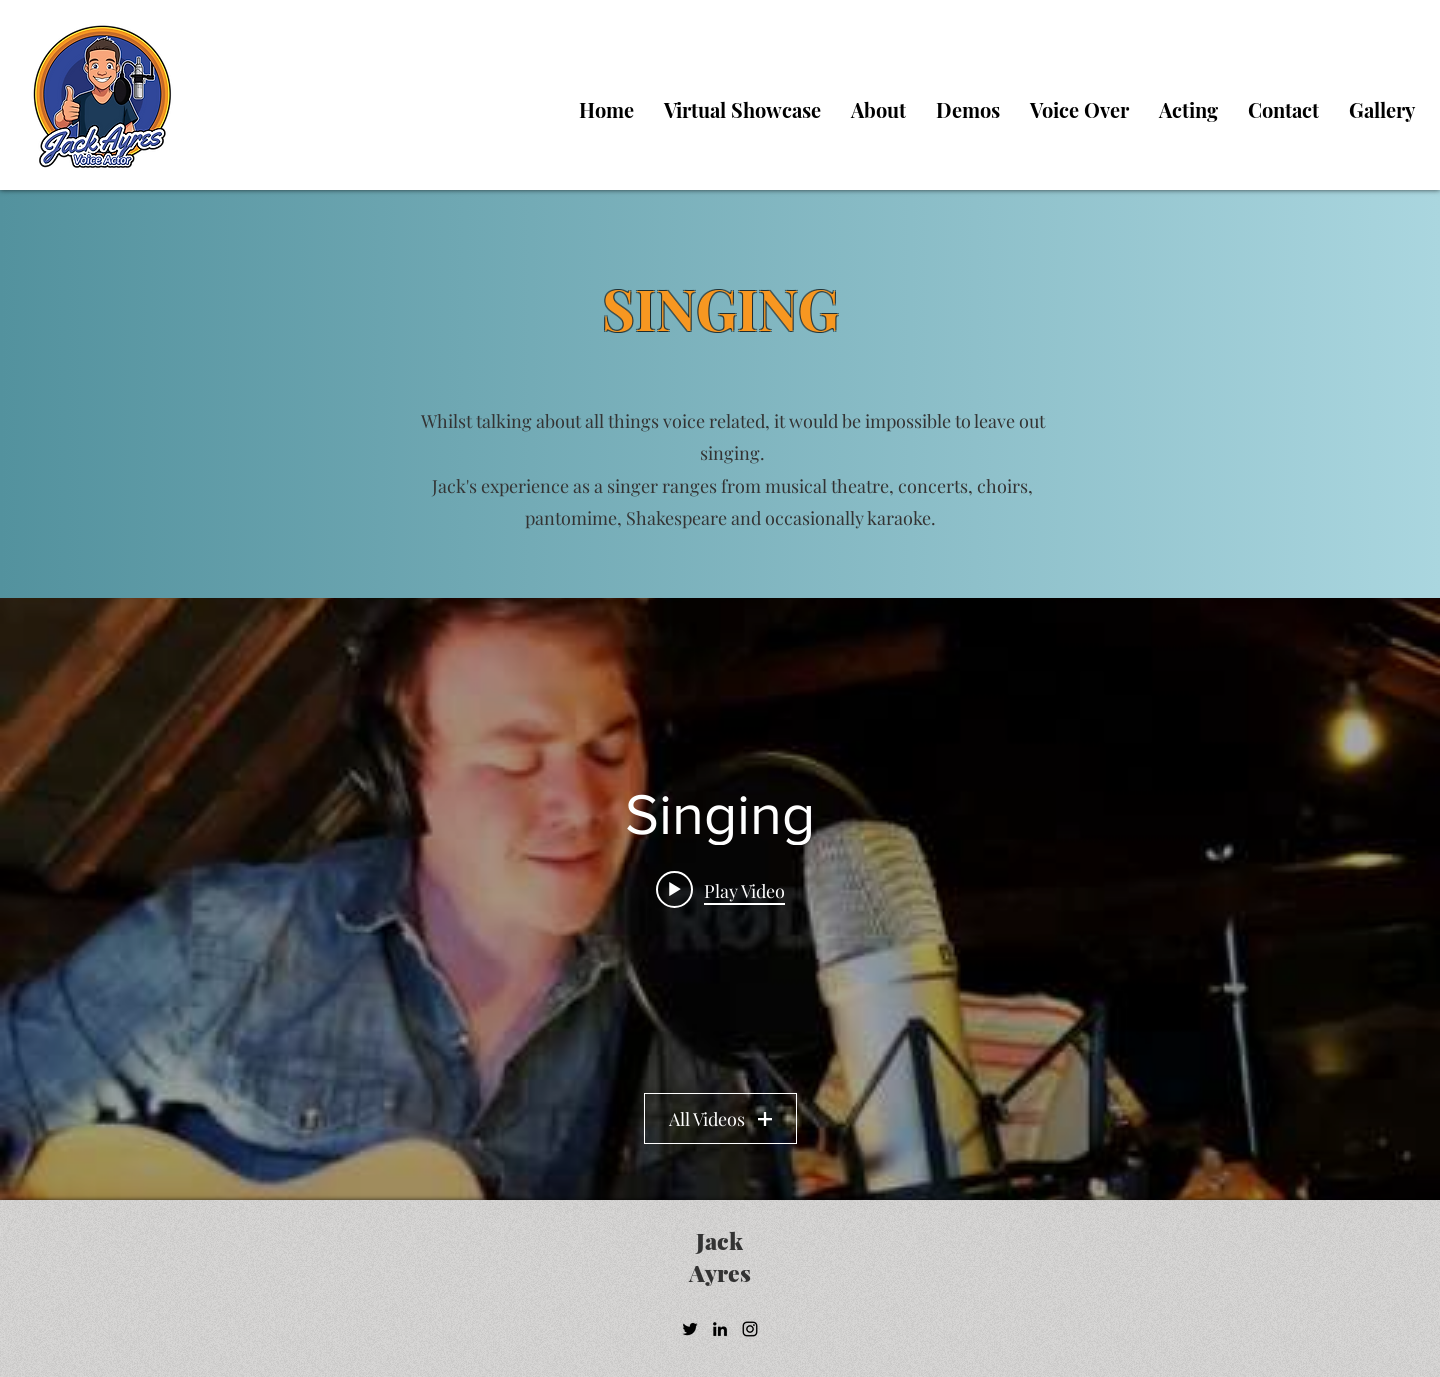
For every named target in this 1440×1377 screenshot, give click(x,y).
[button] (1079, 110)
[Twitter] (690, 1329)
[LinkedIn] (720, 1329)
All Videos (720, 1119)
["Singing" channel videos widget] (720, 899)
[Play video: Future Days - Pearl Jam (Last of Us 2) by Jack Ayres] (720, 889)
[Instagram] (750, 1329)
